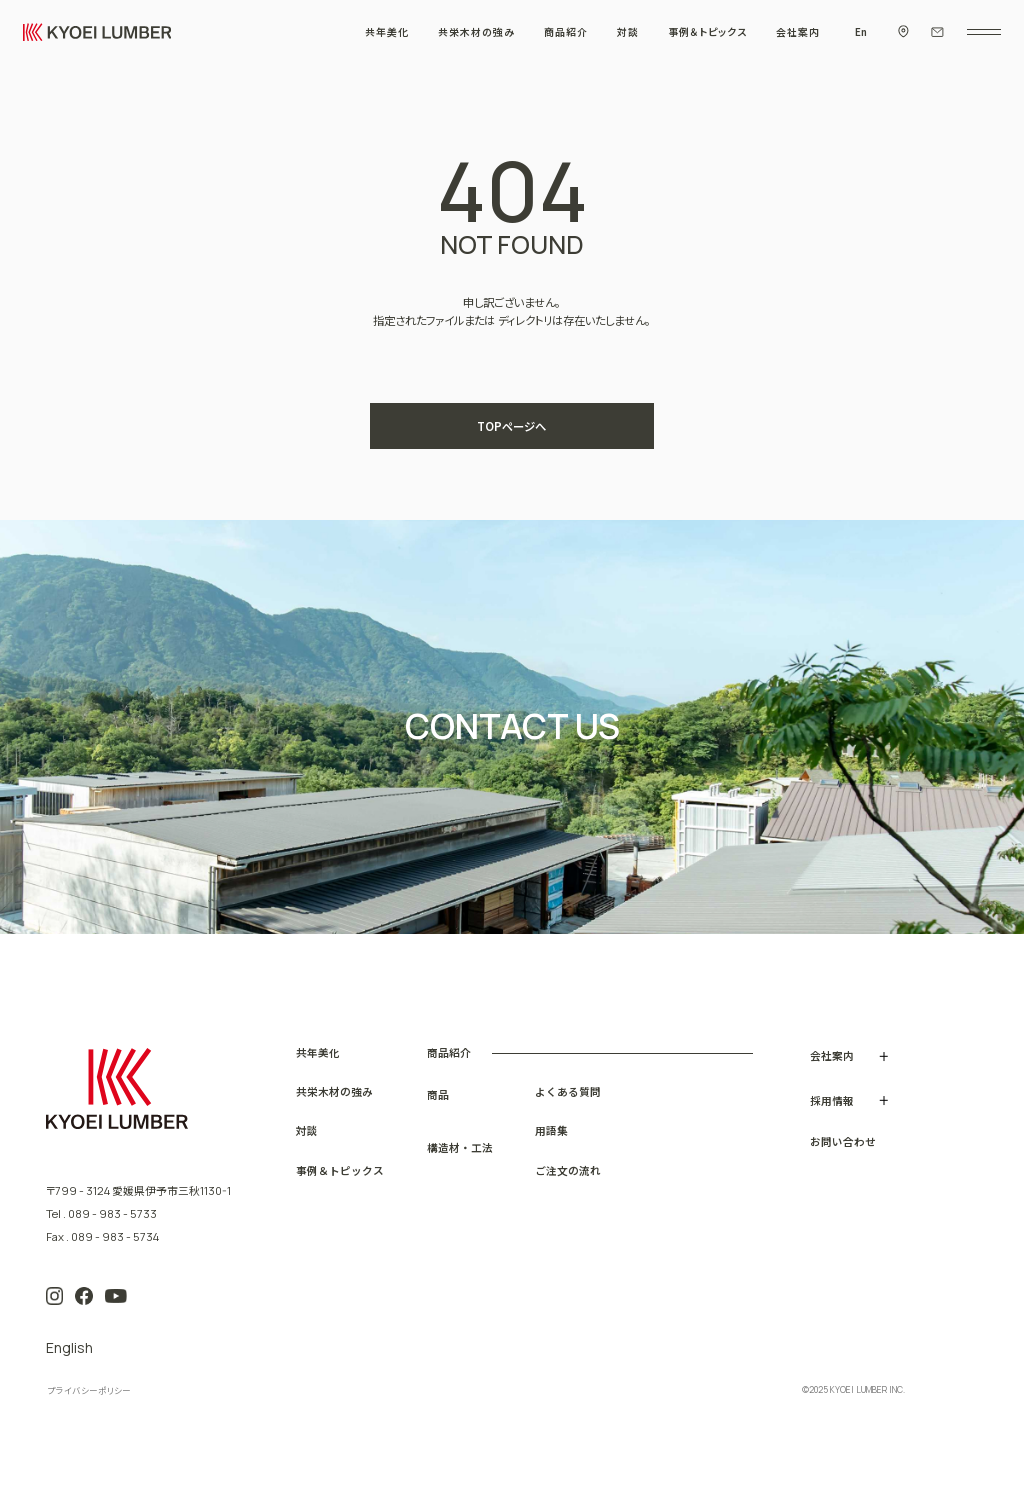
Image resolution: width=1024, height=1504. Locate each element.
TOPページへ (511, 426)
